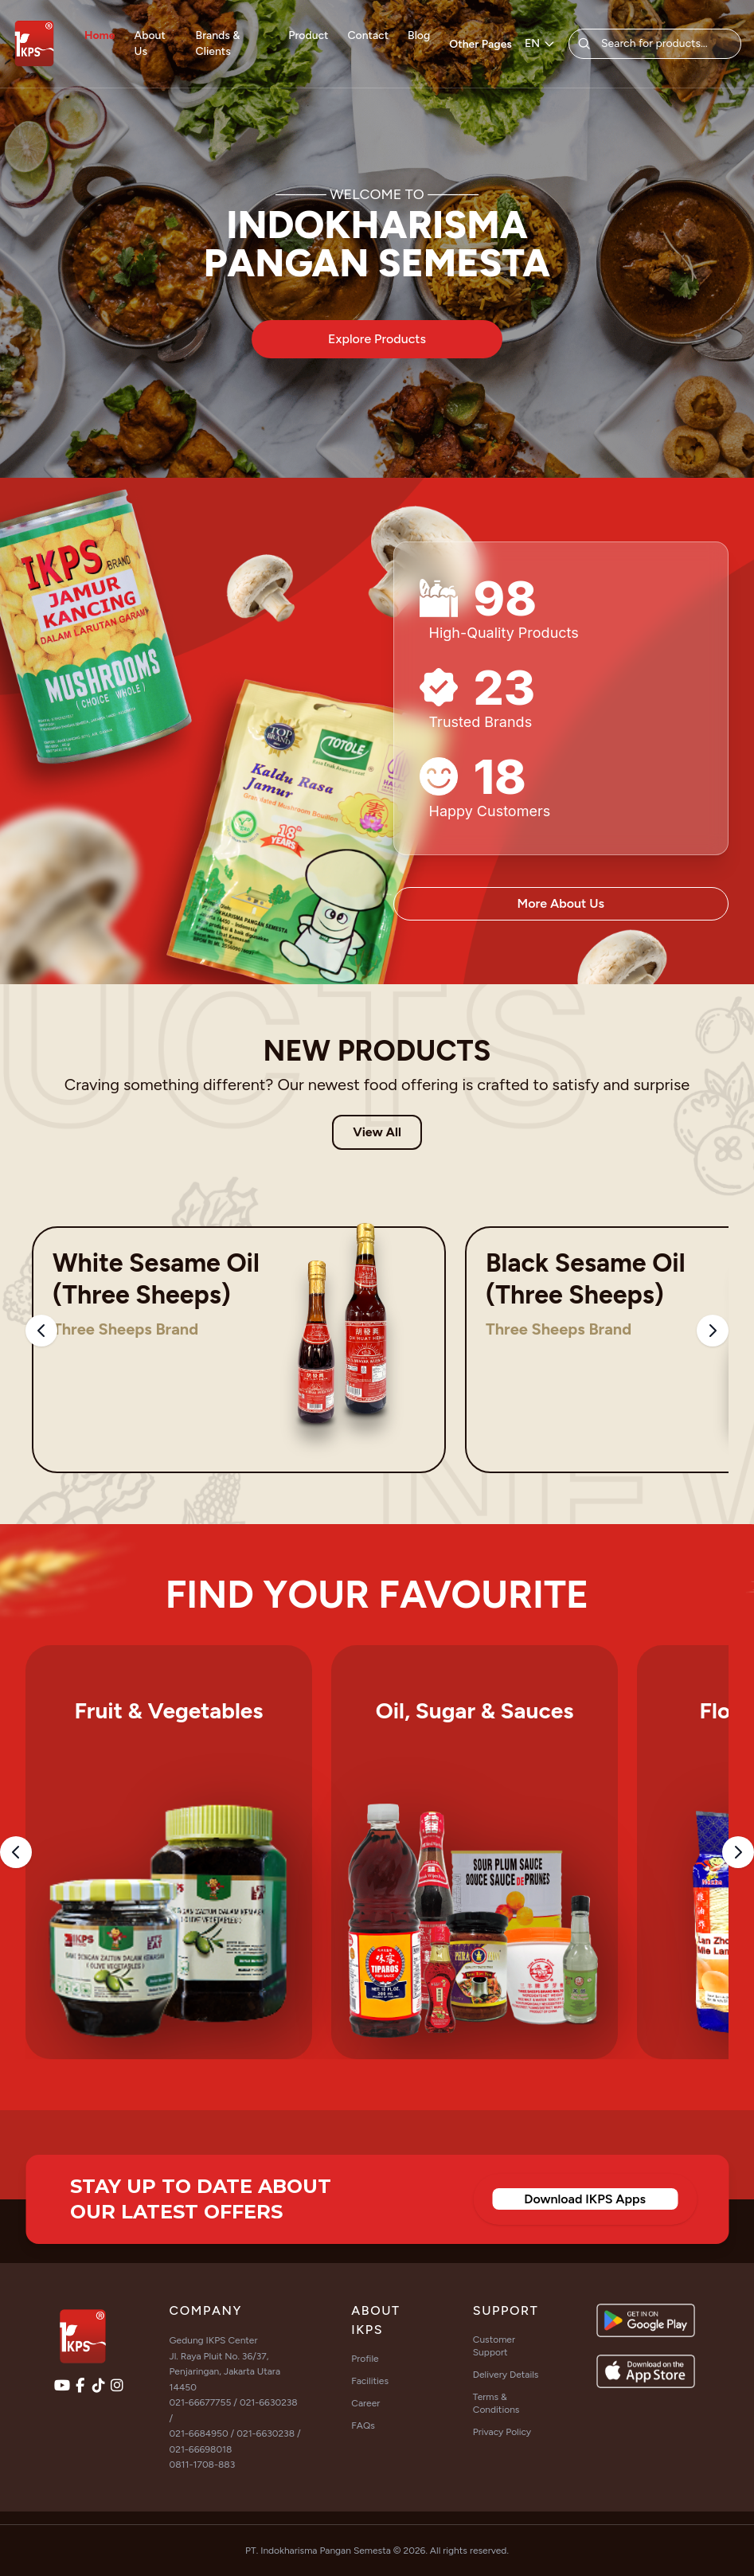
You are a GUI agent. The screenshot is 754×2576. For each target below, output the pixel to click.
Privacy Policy (502, 2431)
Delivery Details (506, 2374)
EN (540, 43)
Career (365, 2403)
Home (99, 35)
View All (377, 1131)
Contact (368, 35)
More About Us (561, 903)
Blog (419, 35)
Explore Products (377, 338)
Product (308, 35)
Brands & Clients (218, 43)
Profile (364, 2358)
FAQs (363, 2425)
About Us (150, 43)
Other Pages (480, 44)
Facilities (370, 2380)
